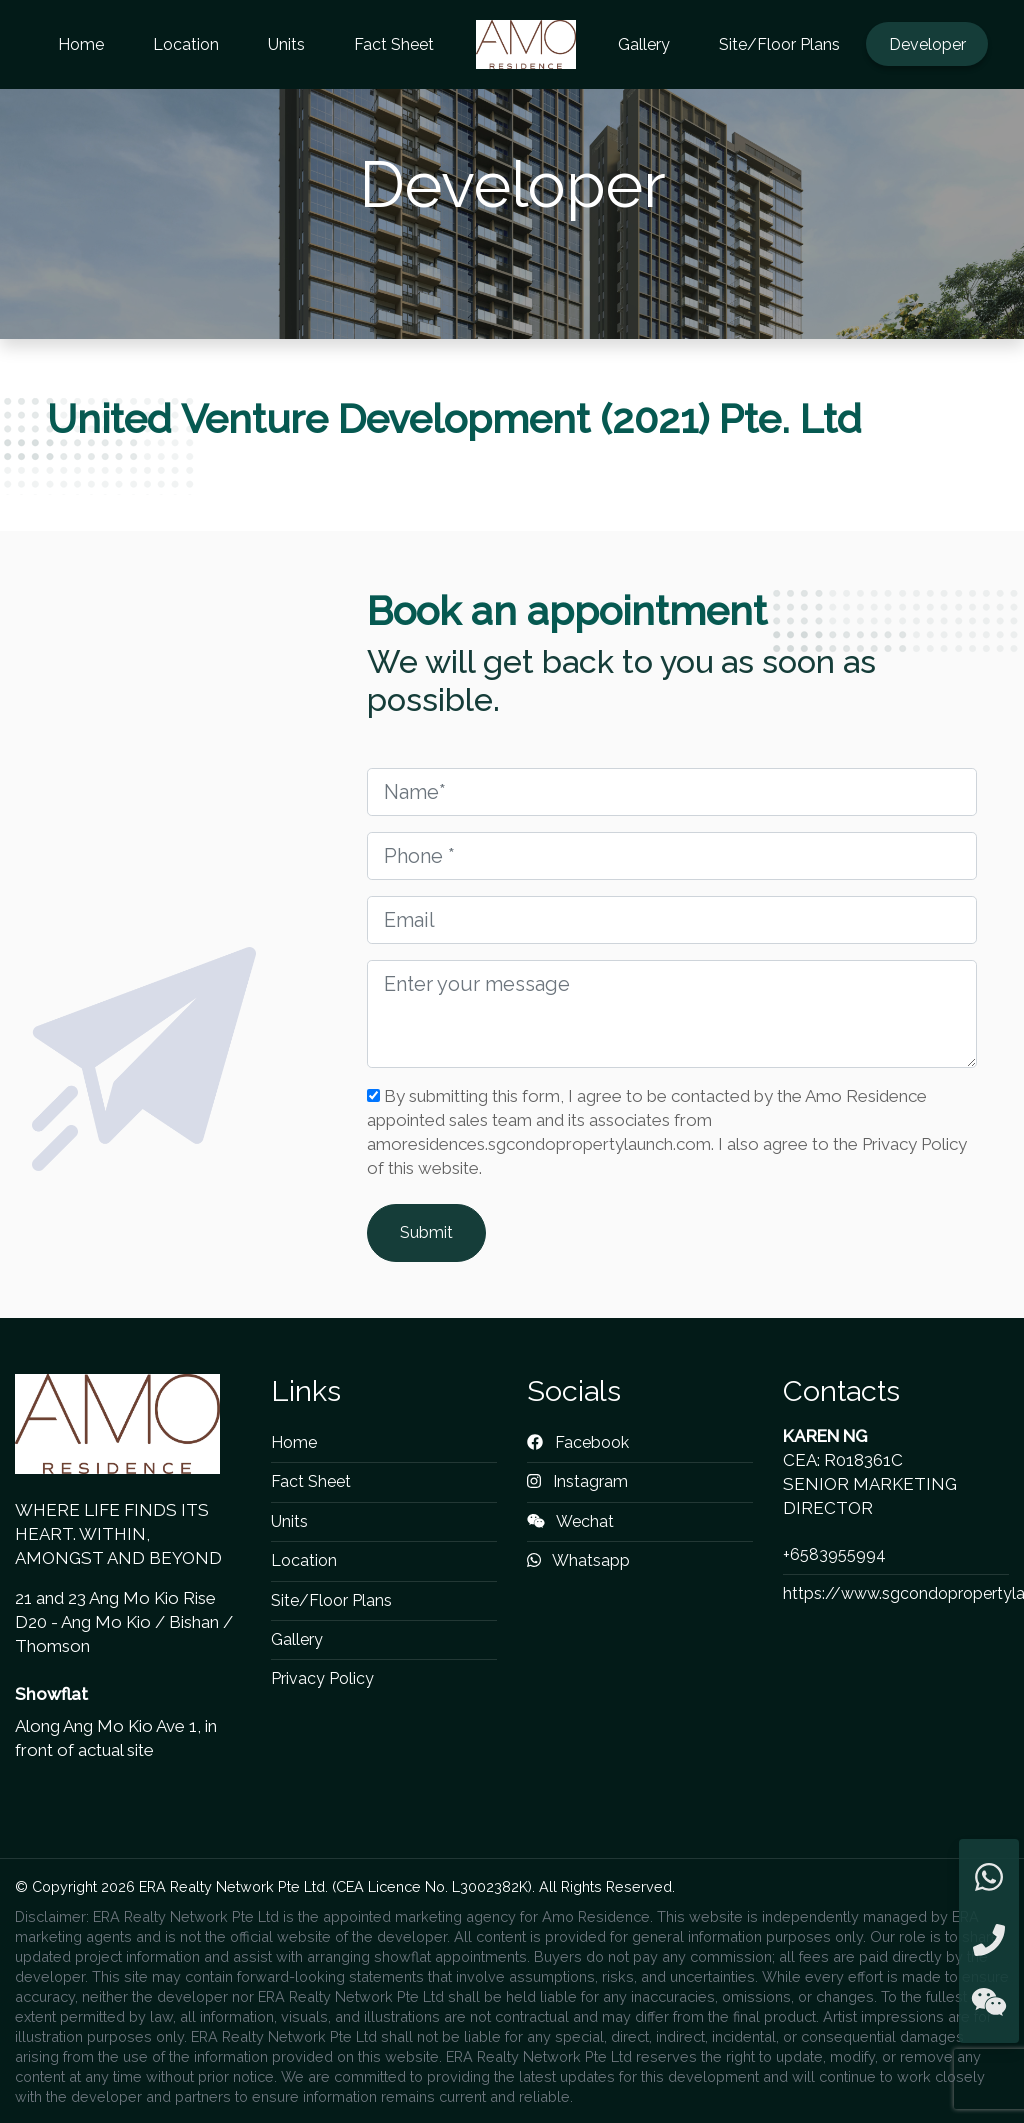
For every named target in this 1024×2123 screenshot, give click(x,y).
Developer (927, 44)
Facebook (578, 1442)
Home (81, 44)
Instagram (577, 1481)
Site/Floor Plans (779, 44)
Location (186, 44)
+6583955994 (834, 1554)
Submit (426, 1232)
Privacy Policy (322, 1678)
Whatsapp (578, 1560)
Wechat (570, 1521)
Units (286, 44)
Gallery (644, 44)
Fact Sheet (394, 44)
